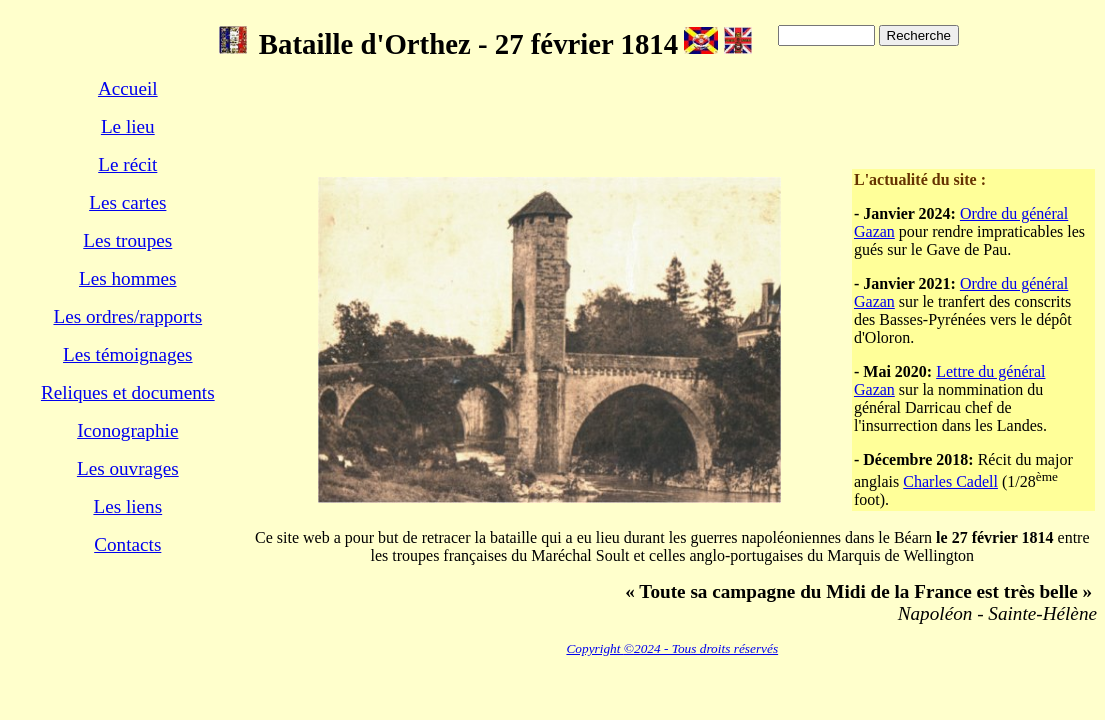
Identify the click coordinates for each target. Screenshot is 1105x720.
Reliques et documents (128, 392)
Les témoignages (127, 354)
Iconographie (127, 430)
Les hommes (128, 278)
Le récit (127, 164)
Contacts (127, 544)
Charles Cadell (950, 481)
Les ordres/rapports (127, 316)
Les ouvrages (128, 468)
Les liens (127, 506)
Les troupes (127, 240)
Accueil (128, 88)
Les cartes (127, 202)
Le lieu (128, 126)
